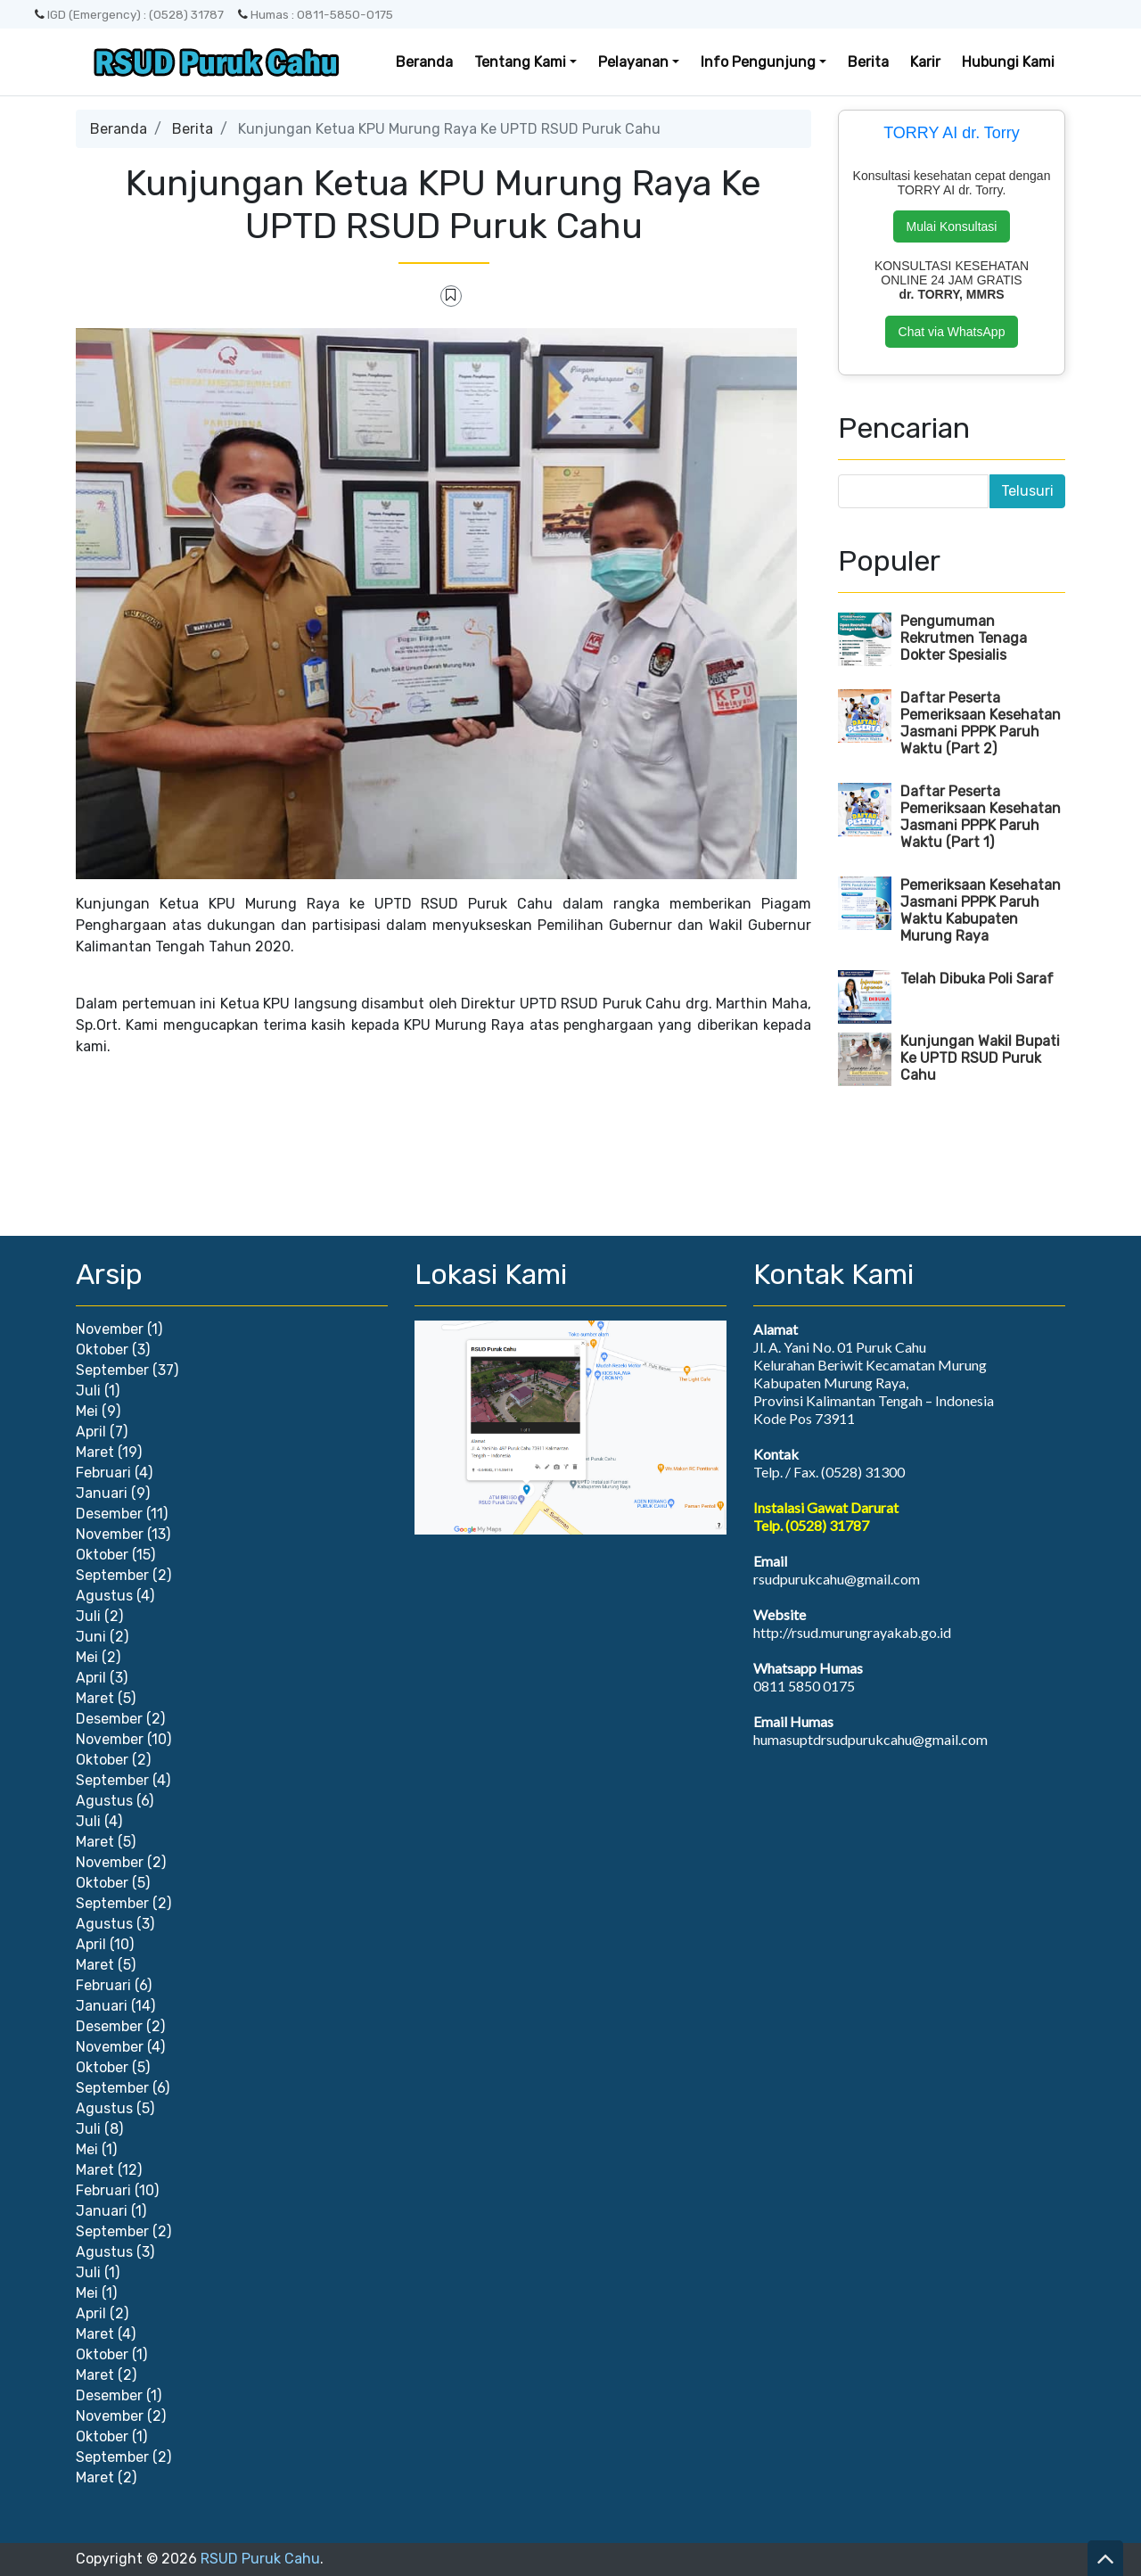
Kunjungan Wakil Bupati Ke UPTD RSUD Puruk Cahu (980, 1058)
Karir (925, 61)
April (91, 1431)
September (112, 1370)
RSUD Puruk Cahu (260, 2558)
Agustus (104, 1595)
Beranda (424, 61)
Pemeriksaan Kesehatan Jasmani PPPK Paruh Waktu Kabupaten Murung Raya (980, 910)
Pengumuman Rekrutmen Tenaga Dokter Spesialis (963, 638)
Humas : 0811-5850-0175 (315, 14)
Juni (91, 1636)
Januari (101, 1493)
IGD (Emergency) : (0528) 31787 (129, 14)
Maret (95, 1452)
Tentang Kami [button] (520, 61)
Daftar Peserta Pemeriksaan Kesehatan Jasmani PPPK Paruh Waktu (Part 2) (980, 723)
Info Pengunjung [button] (758, 61)
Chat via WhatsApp (952, 332)
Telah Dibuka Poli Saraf (977, 978)
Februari (103, 1472)
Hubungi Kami (1008, 61)
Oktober (102, 1349)
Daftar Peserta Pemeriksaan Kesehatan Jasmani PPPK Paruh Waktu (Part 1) (980, 817)
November (110, 1329)
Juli (88, 1390)
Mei (87, 1411)
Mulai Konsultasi (952, 226)
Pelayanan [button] (633, 61)
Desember (109, 1513)
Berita (868, 61)
